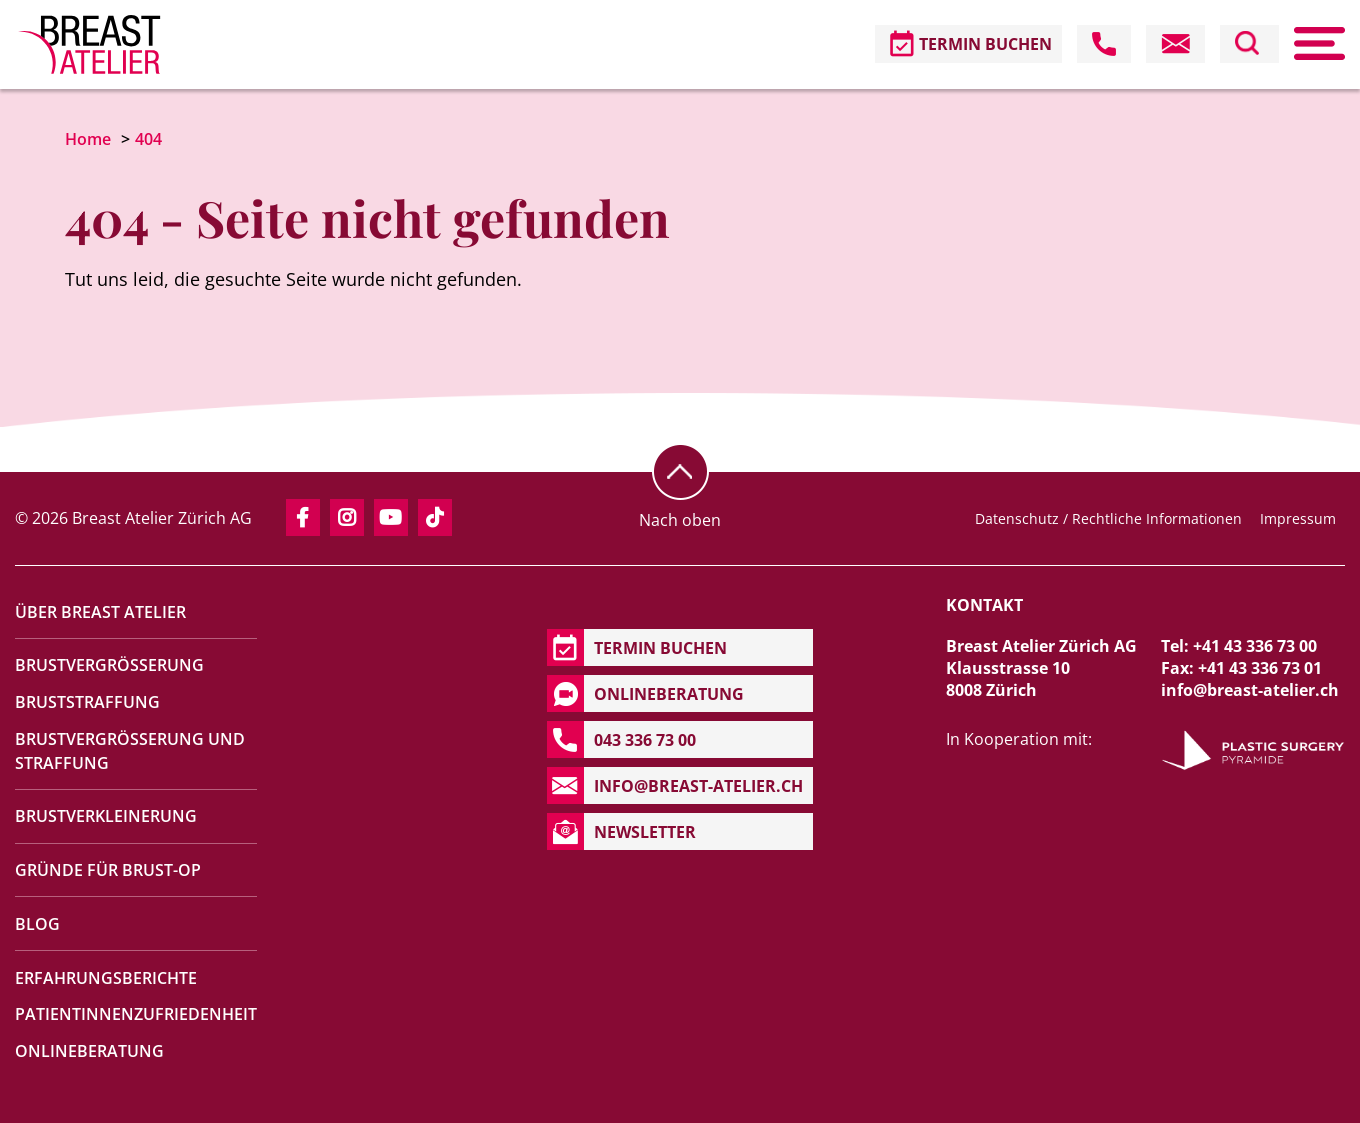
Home (88, 139)
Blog (37, 924)
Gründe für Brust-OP (108, 870)
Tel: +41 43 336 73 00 (1239, 646)
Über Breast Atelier (100, 612)
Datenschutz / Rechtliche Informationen (1108, 518)
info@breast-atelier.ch (1250, 690)
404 (148, 139)
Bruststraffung (87, 702)
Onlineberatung (89, 1051)
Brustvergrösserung (109, 665)
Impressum (1298, 518)
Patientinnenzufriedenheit (136, 1014)
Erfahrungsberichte (106, 978)
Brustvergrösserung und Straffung (130, 751)
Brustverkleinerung (106, 816)
